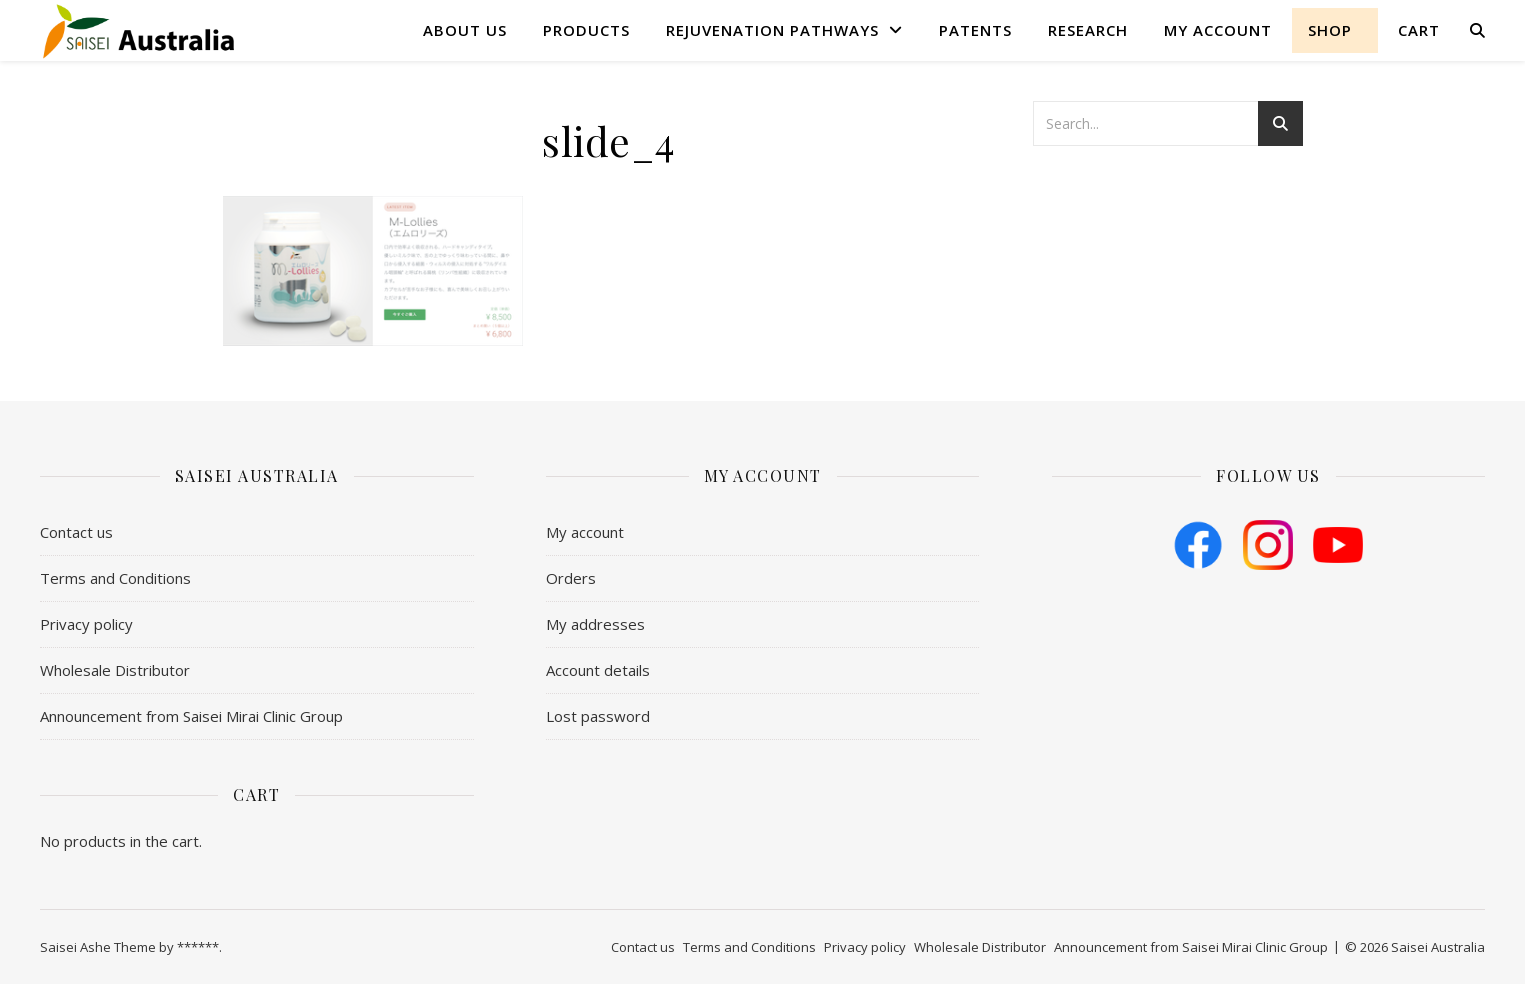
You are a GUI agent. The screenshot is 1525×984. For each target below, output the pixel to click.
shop (1330, 30)
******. (199, 947)
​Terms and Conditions (115, 578)
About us (465, 30)
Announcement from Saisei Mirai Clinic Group (191, 716)
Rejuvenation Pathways (772, 30)
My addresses (595, 624)
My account (1218, 30)
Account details (598, 670)
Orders (571, 578)
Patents (975, 30)
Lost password (598, 716)
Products (586, 30)
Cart (1419, 30)
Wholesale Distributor (115, 670)
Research (1088, 30)
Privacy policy (86, 624)
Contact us (76, 532)
